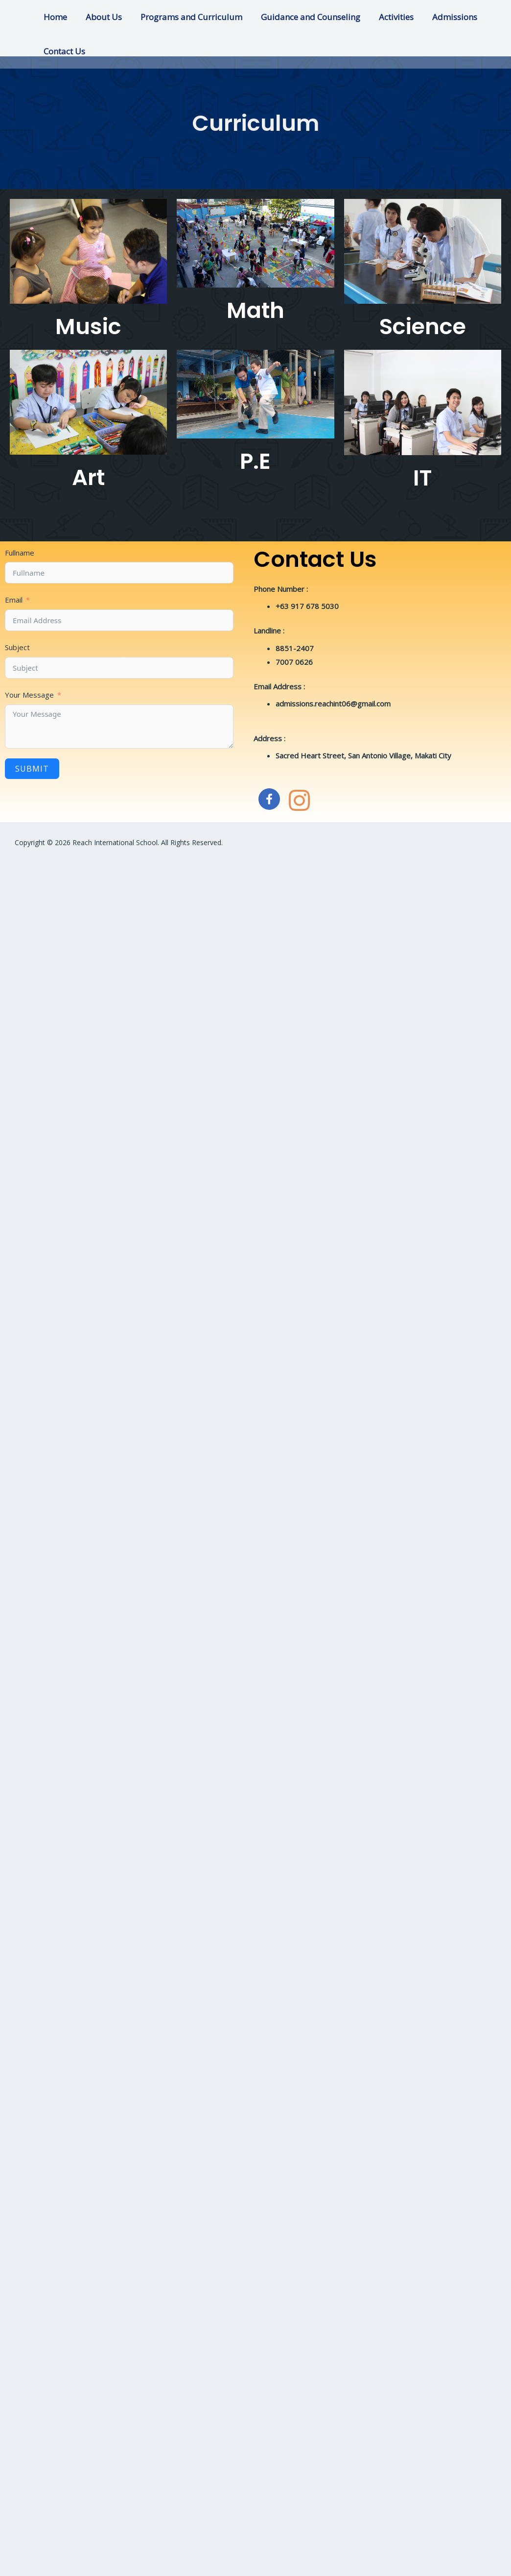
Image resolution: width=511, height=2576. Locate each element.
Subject (17, 647)
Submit (32, 768)
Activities (387, 17)
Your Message (29, 695)
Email (14, 600)
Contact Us (63, 51)
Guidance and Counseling (303, 17)
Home (54, 17)
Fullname (19, 553)
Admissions (443, 17)
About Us (101, 17)
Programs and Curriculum (186, 17)
